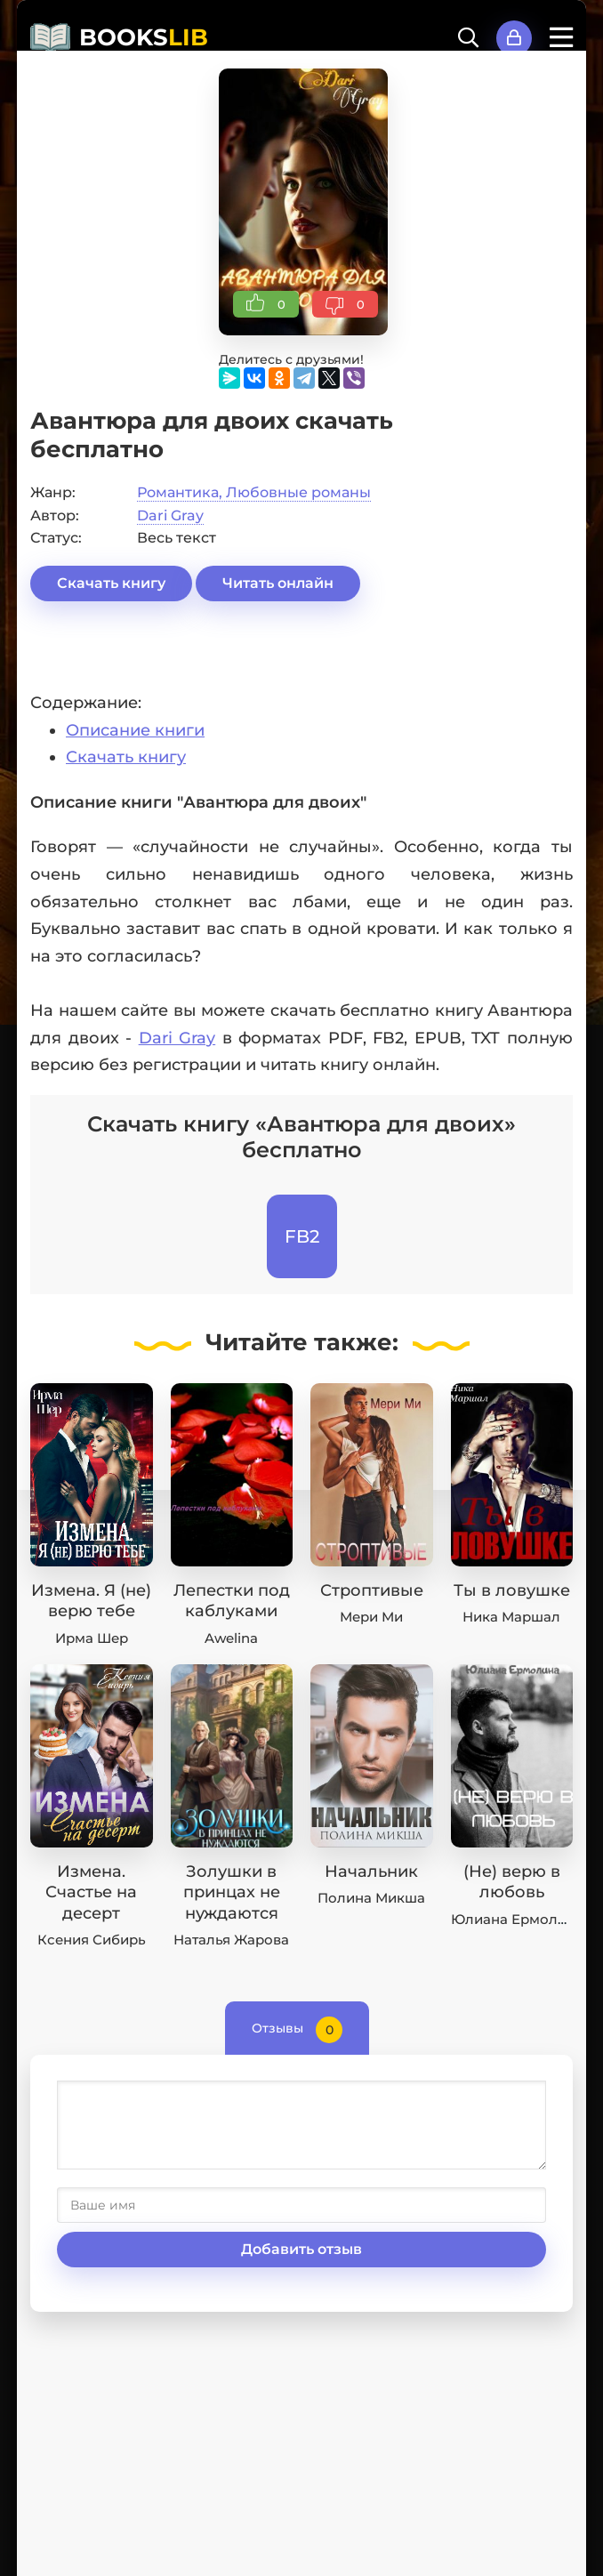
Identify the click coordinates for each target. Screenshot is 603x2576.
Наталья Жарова (231, 1939)
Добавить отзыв (301, 2249)
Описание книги (135, 730)
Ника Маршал (511, 1616)
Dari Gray (170, 515)
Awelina (231, 1638)
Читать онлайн (278, 583)
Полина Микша (371, 1897)
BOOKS (143, 37)
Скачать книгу (111, 583)
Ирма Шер (91, 1638)
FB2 (302, 1236)
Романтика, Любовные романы (254, 492)
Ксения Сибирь (91, 1939)
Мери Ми (371, 1616)
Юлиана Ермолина (517, 1919)
